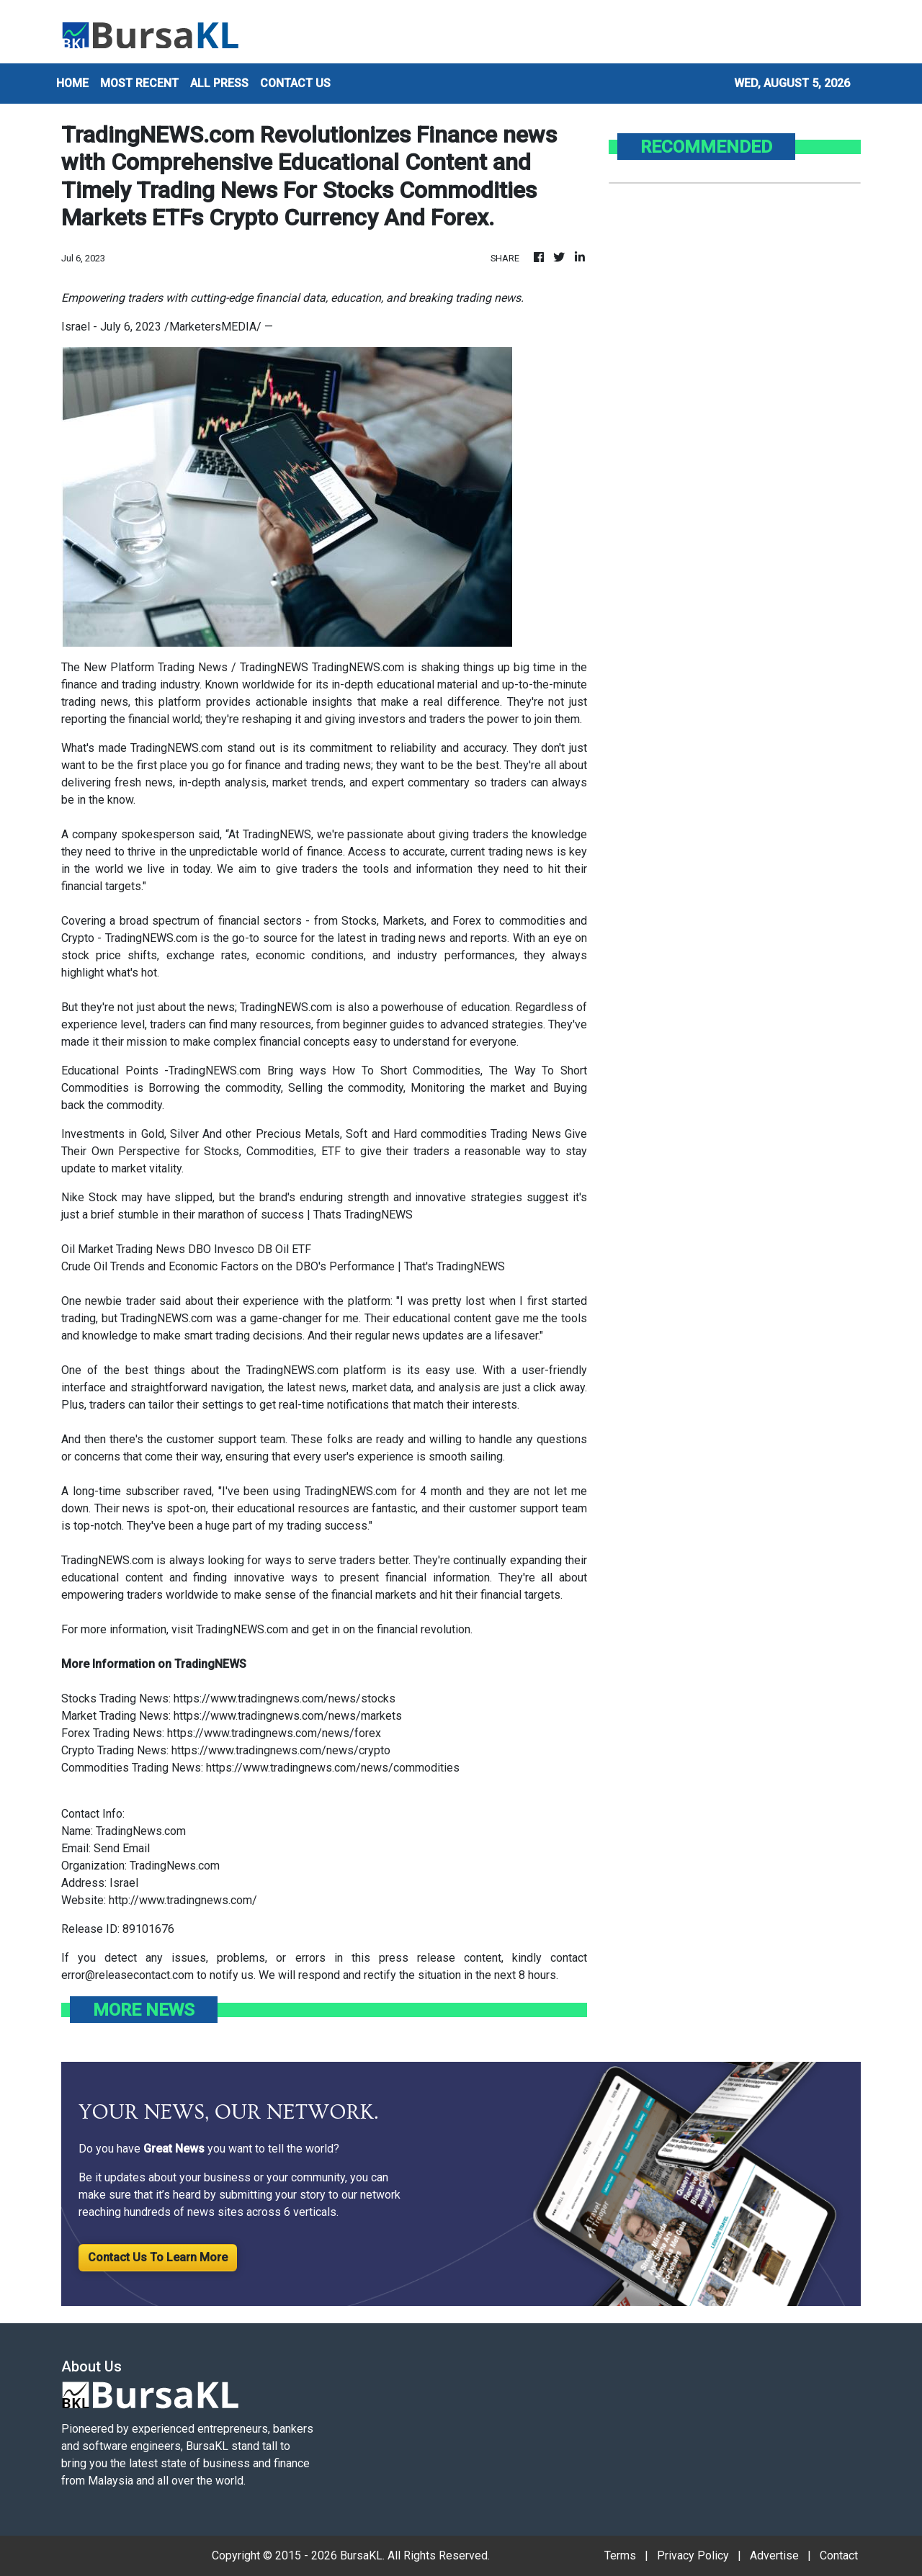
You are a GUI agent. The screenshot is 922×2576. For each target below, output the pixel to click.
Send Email (122, 1848)
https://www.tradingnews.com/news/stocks (284, 1698)
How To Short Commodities (406, 1070)
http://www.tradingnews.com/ (183, 1900)
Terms (620, 2555)
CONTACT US (295, 83)
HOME (72, 83)
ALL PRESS (219, 83)
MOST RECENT (139, 83)
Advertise (774, 2555)
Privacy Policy (693, 2555)
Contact (839, 2555)
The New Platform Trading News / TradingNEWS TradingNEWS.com (232, 667)
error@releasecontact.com (127, 1975)
